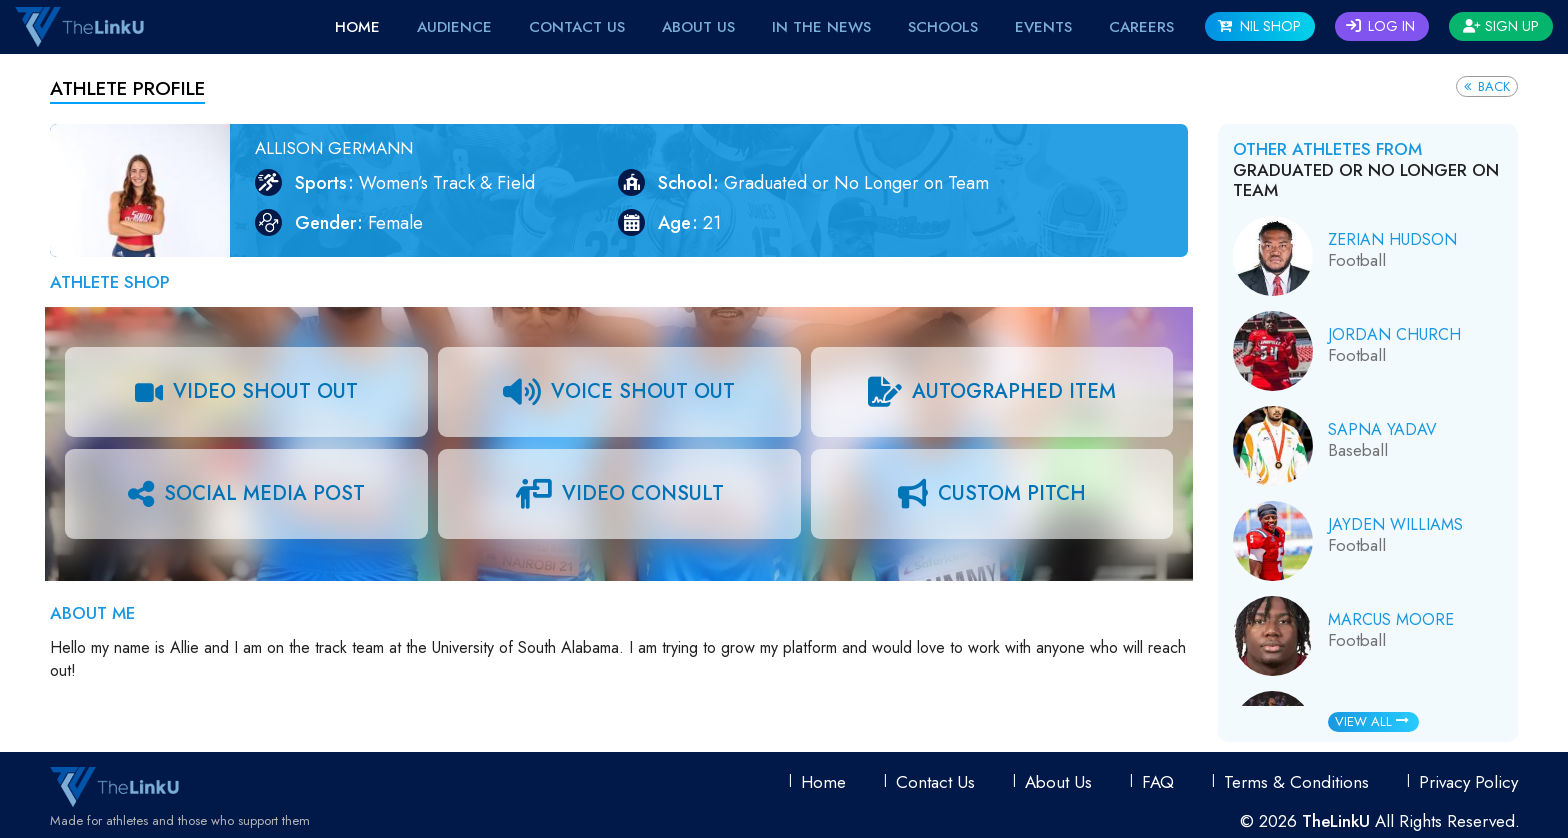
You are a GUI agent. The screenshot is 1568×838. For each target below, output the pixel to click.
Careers (1141, 27)
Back (1487, 86)
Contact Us (577, 27)
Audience (454, 27)
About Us (698, 27)
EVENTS (1043, 27)
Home (357, 27)
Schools (943, 27)
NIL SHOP (1259, 26)
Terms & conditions (1296, 782)
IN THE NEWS (821, 27)
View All (1372, 721)
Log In (1380, 26)
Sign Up (1501, 26)
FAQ (1158, 782)
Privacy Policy (1468, 782)
